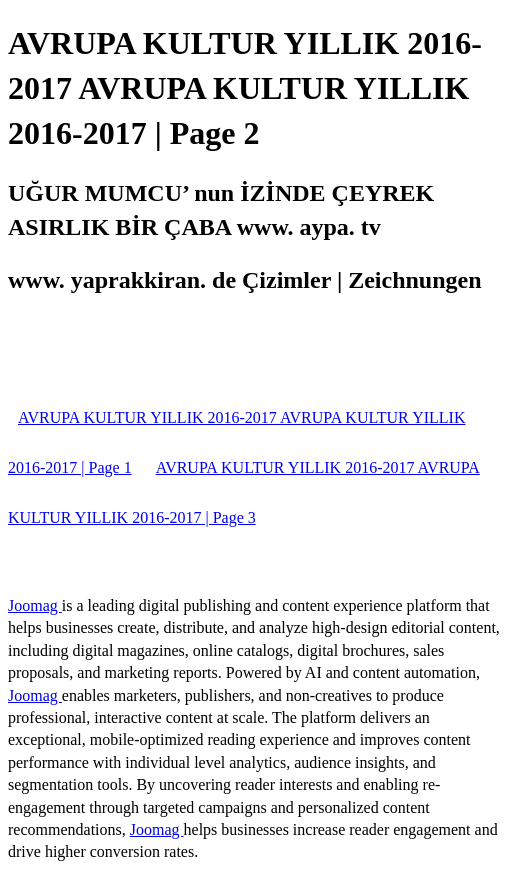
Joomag (35, 605)
